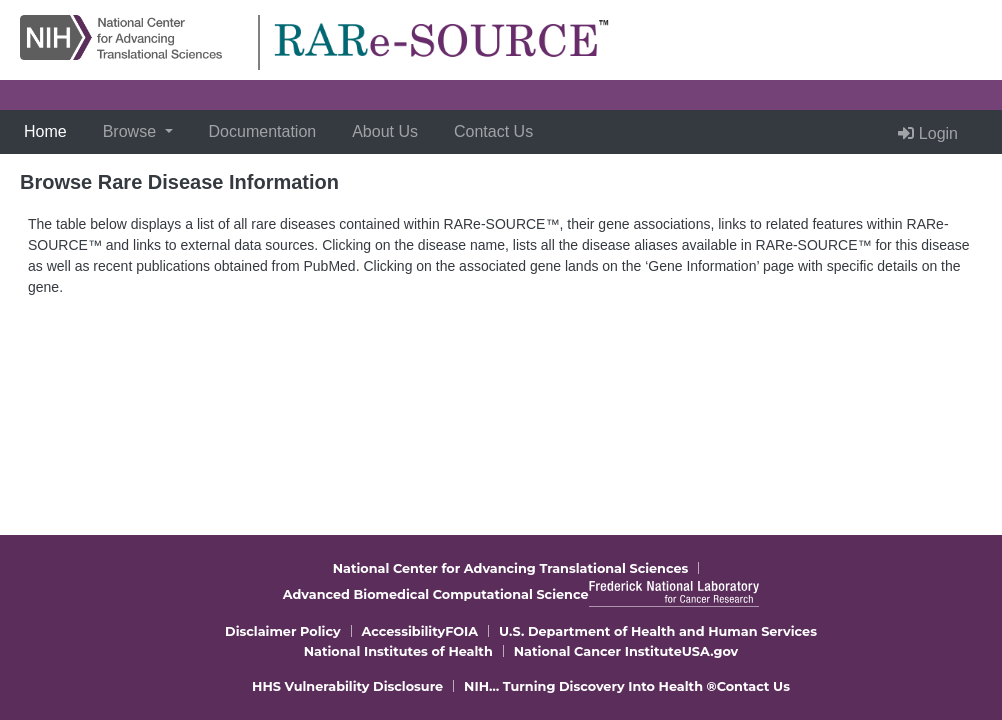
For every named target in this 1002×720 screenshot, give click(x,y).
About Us (385, 131)
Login (928, 133)
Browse (132, 131)
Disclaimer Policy (283, 631)
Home (49, 129)
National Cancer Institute (598, 651)
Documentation (263, 131)
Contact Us (493, 131)
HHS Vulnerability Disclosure (347, 686)
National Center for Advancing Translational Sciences (511, 568)
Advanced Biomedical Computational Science (436, 594)
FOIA (461, 631)
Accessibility (404, 631)
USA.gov (710, 651)
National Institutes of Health (398, 651)
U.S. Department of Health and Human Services (658, 631)
